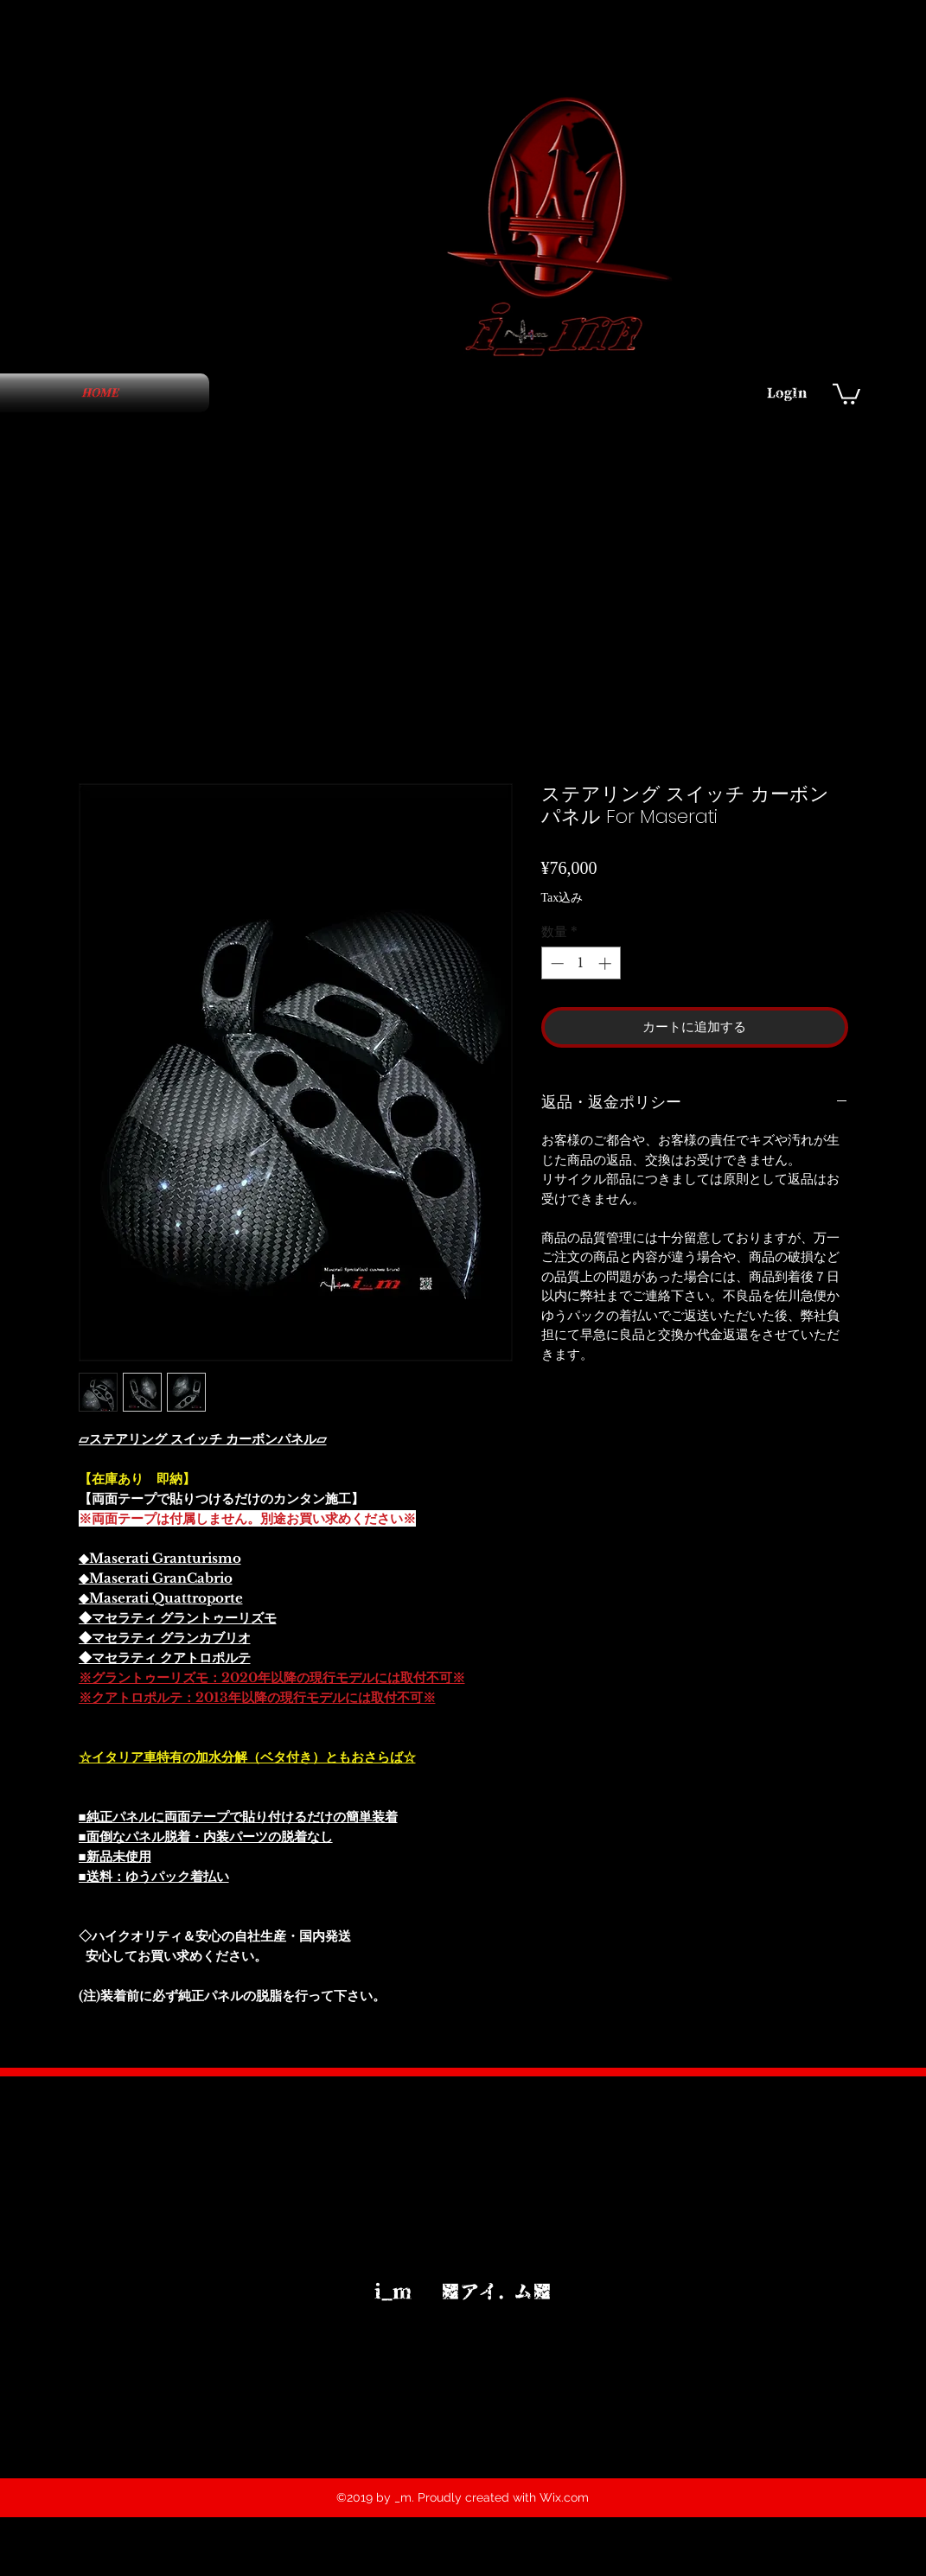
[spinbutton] (580, 963)
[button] (846, 393)
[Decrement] (555, 963)
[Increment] (606, 963)
